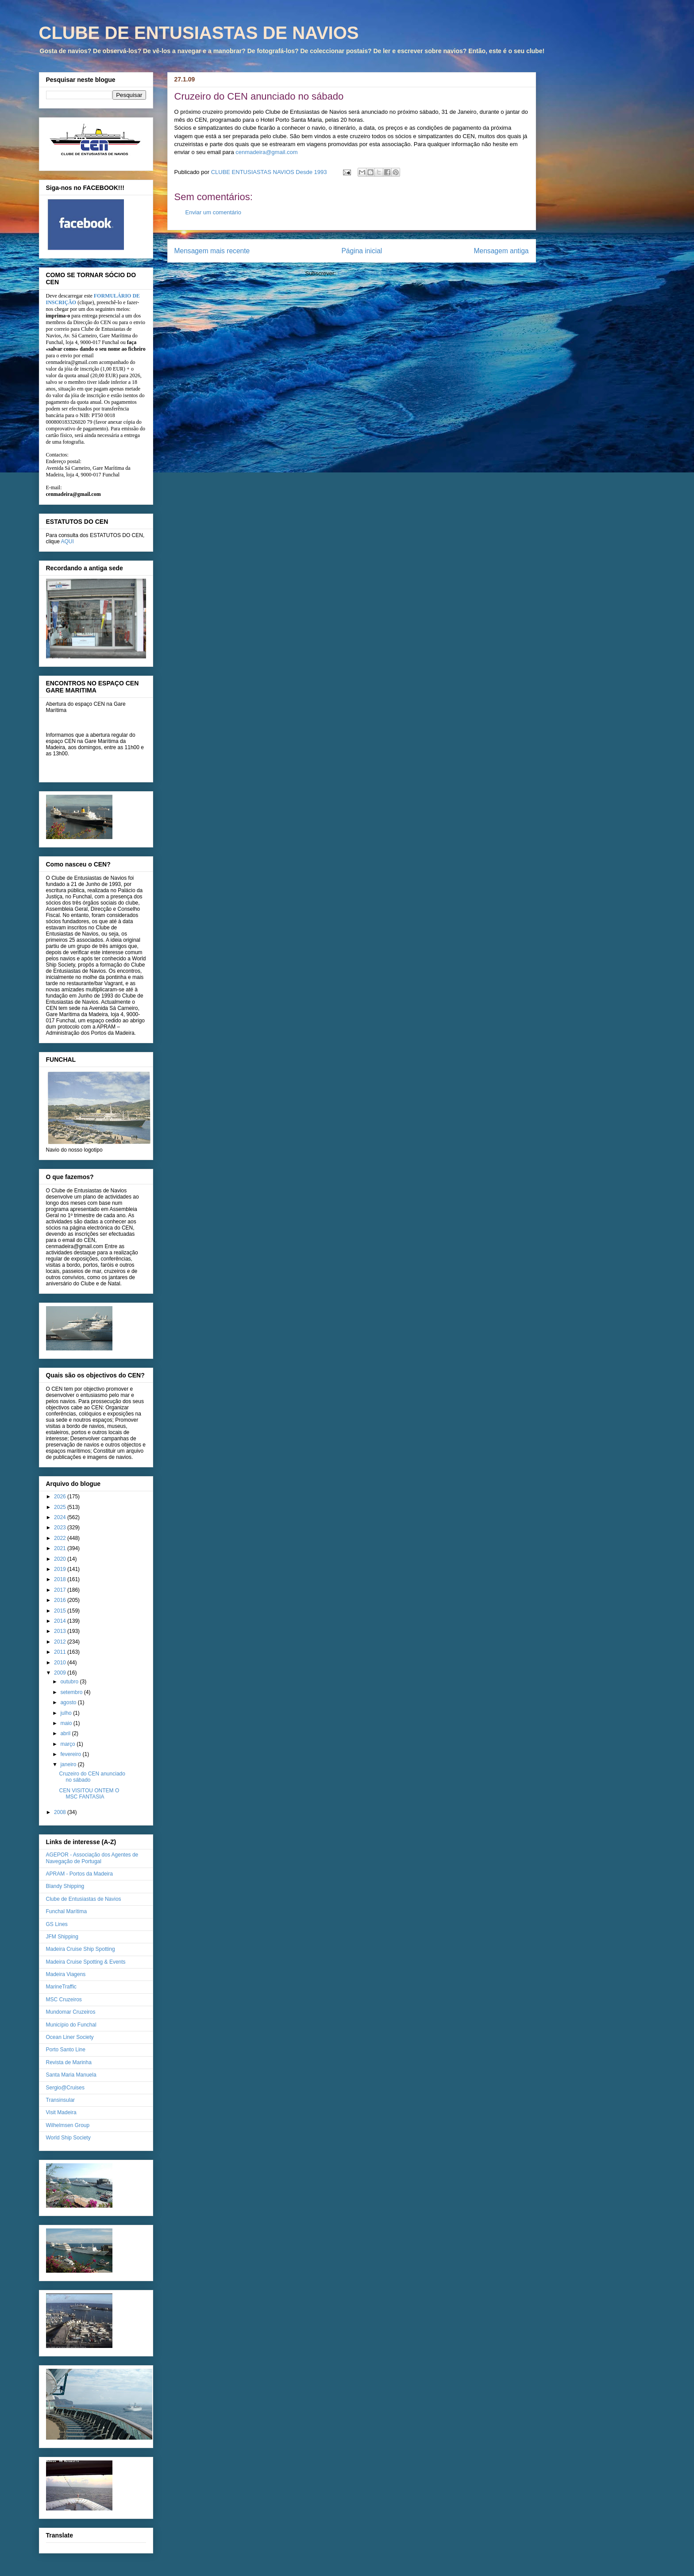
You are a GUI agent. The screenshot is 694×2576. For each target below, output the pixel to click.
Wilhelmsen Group (68, 2125)
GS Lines (57, 1924)
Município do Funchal (71, 2025)
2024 (60, 1517)
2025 (60, 1507)
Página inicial (361, 251)
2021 (60, 1548)
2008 (60, 1812)
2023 (60, 1527)
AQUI (67, 541)
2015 (60, 1611)
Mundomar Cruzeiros (71, 2012)
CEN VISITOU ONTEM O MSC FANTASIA (89, 1793)
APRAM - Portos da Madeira (79, 1874)
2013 (60, 1631)
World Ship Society (68, 2138)
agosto (68, 1702)
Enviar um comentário (213, 212)
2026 (60, 1496)
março (68, 1744)
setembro (72, 1692)
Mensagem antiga (501, 251)
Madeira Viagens (66, 1974)
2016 (60, 1600)
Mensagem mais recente (212, 251)
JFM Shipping (62, 1937)
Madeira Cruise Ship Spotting (80, 1949)
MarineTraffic (61, 1987)
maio (66, 1723)
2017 (60, 1590)
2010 (60, 1662)
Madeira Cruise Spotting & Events (86, 1962)
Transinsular (60, 2100)
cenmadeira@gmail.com (266, 152)
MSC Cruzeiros (64, 1999)
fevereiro (71, 1754)
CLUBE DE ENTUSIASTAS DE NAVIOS (199, 33)
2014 (60, 1621)
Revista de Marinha (69, 2062)
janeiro (68, 1764)
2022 (60, 1538)
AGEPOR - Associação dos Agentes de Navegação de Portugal (92, 1858)
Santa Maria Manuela (71, 2075)
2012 (60, 1642)
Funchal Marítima (66, 1911)
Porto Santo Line (65, 2049)
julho (66, 1713)
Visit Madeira (61, 2112)
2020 (60, 1559)
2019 (60, 1569)
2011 (60, 1652)
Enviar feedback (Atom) (368, 273)
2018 (60, 1579)
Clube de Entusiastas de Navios (83, 1899)
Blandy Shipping (65, 1886)
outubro (70, 1682)
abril (66, 1733)
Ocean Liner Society (70, 2037)
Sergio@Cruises (65, 2088)
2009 (60, 1673)
